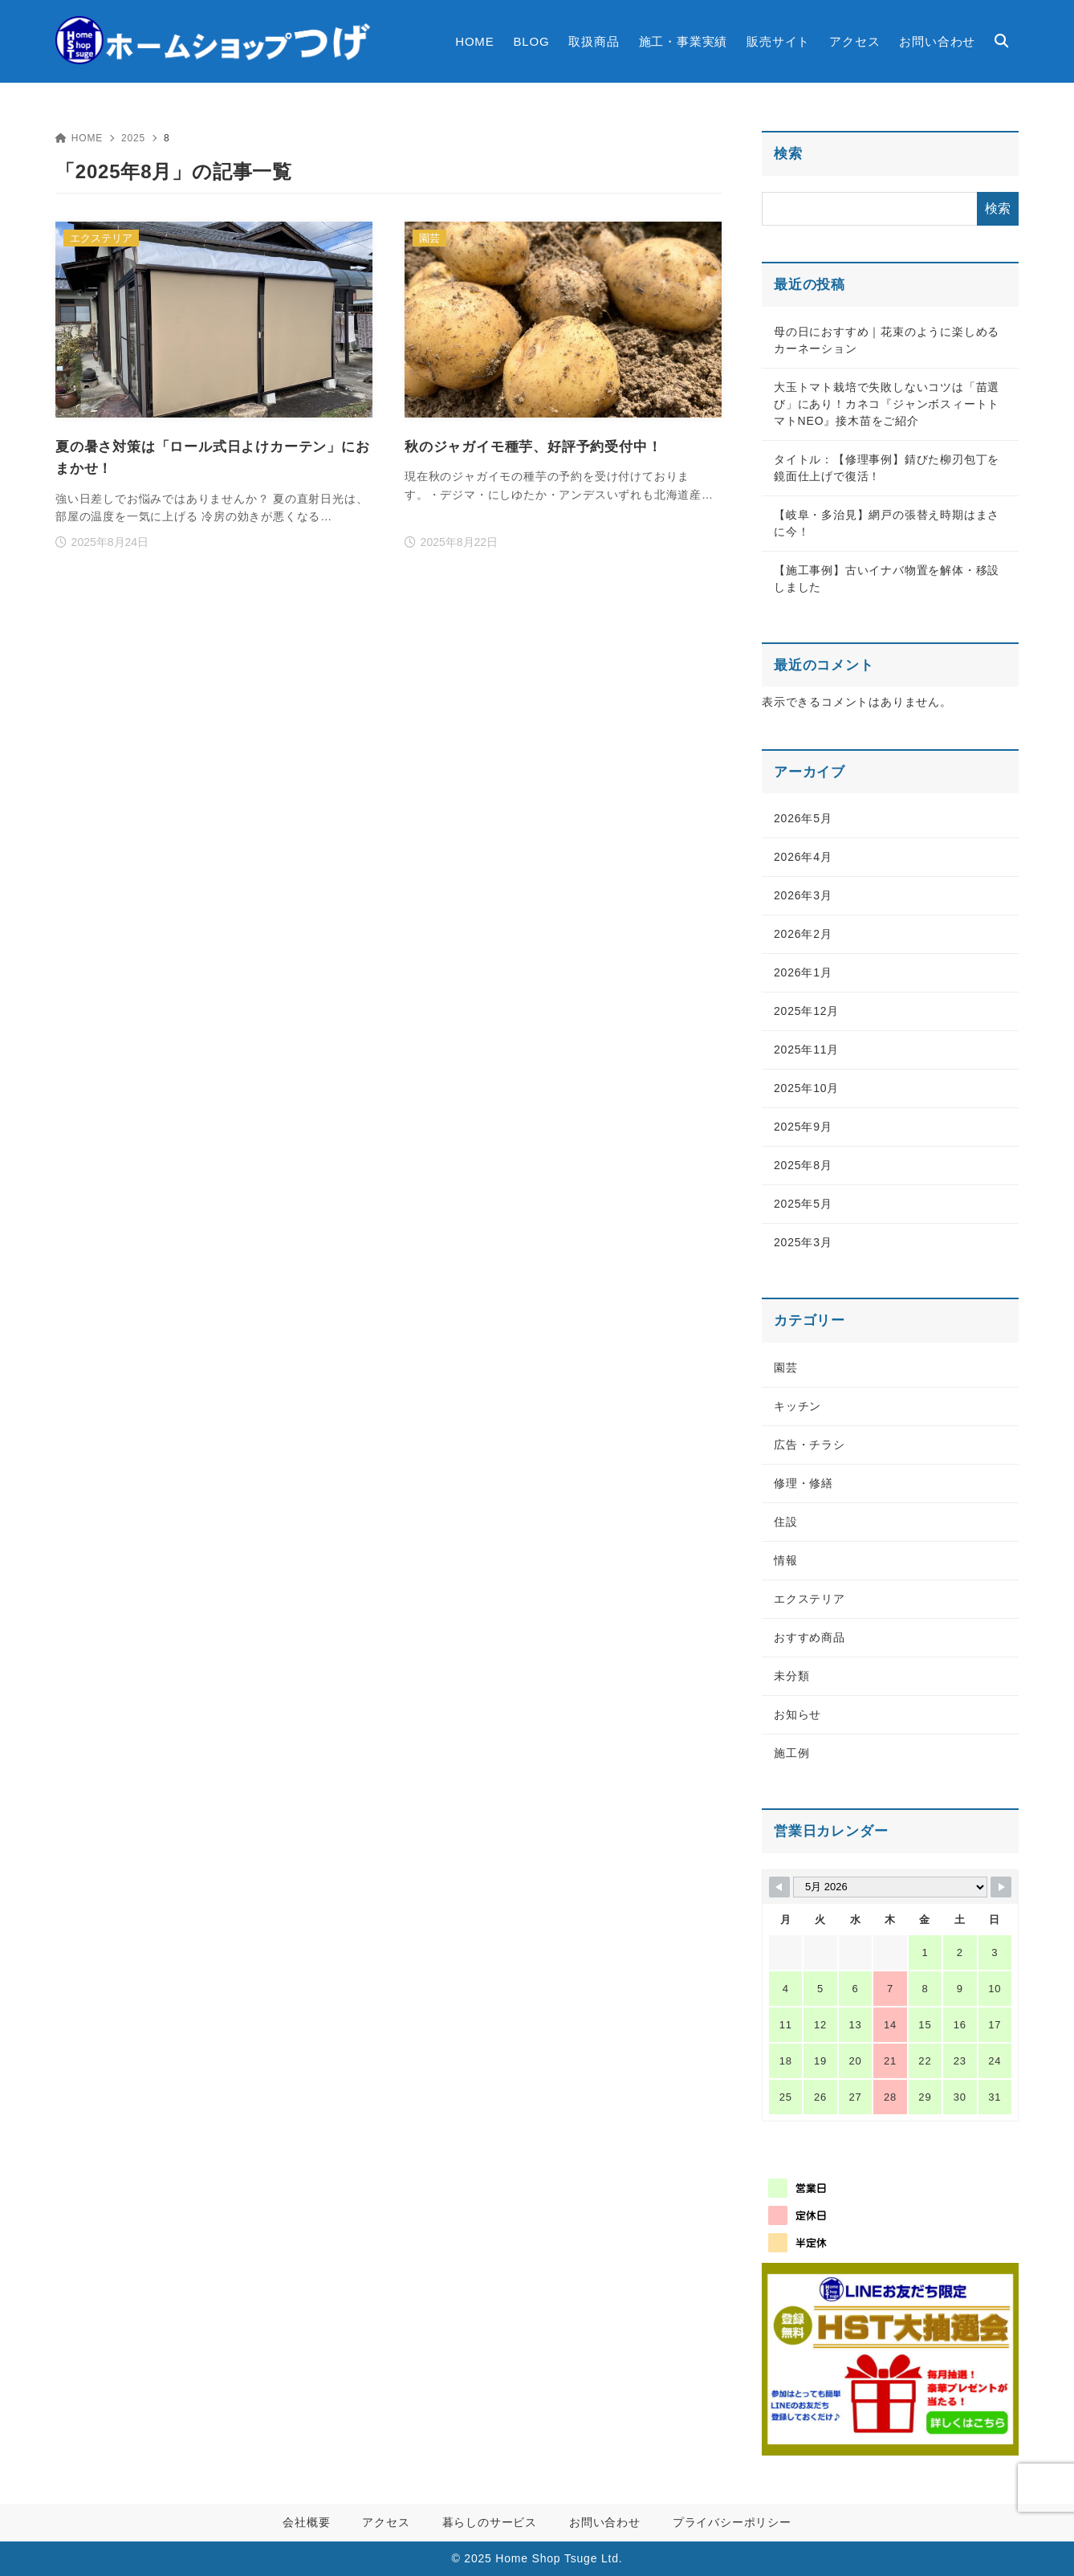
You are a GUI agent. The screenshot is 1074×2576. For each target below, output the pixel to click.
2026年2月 (803, 933)
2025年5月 (803, 1203)
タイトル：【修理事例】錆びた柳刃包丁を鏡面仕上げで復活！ (886, 468)
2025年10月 (806, 1088)
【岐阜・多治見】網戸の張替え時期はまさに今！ (886, 523)
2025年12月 (806, 1011)
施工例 (791, 1753)
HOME (79, 138)
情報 (786, 1560)
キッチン (797, 1406)
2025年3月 (803, 1242)
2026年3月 (803, 895)
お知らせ (797, 1714)
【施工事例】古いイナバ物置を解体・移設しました (886, 578)
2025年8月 (803, 1165)
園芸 (786, 1367)
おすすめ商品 (809, 1637)
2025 (133, 138)
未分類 (791, 1675)
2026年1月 (803, 972)
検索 (788, 153)
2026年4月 (803, 856)
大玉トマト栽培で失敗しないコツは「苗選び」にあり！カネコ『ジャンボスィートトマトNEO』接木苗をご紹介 (886, 404)
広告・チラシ (809, 1444)
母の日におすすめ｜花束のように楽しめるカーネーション (886, 340)
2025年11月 (806, 1049)
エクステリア (809, 1598)
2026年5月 (803, 818)
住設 (786, 1521)
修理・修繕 (803, 1483)
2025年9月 (803, 1126)
